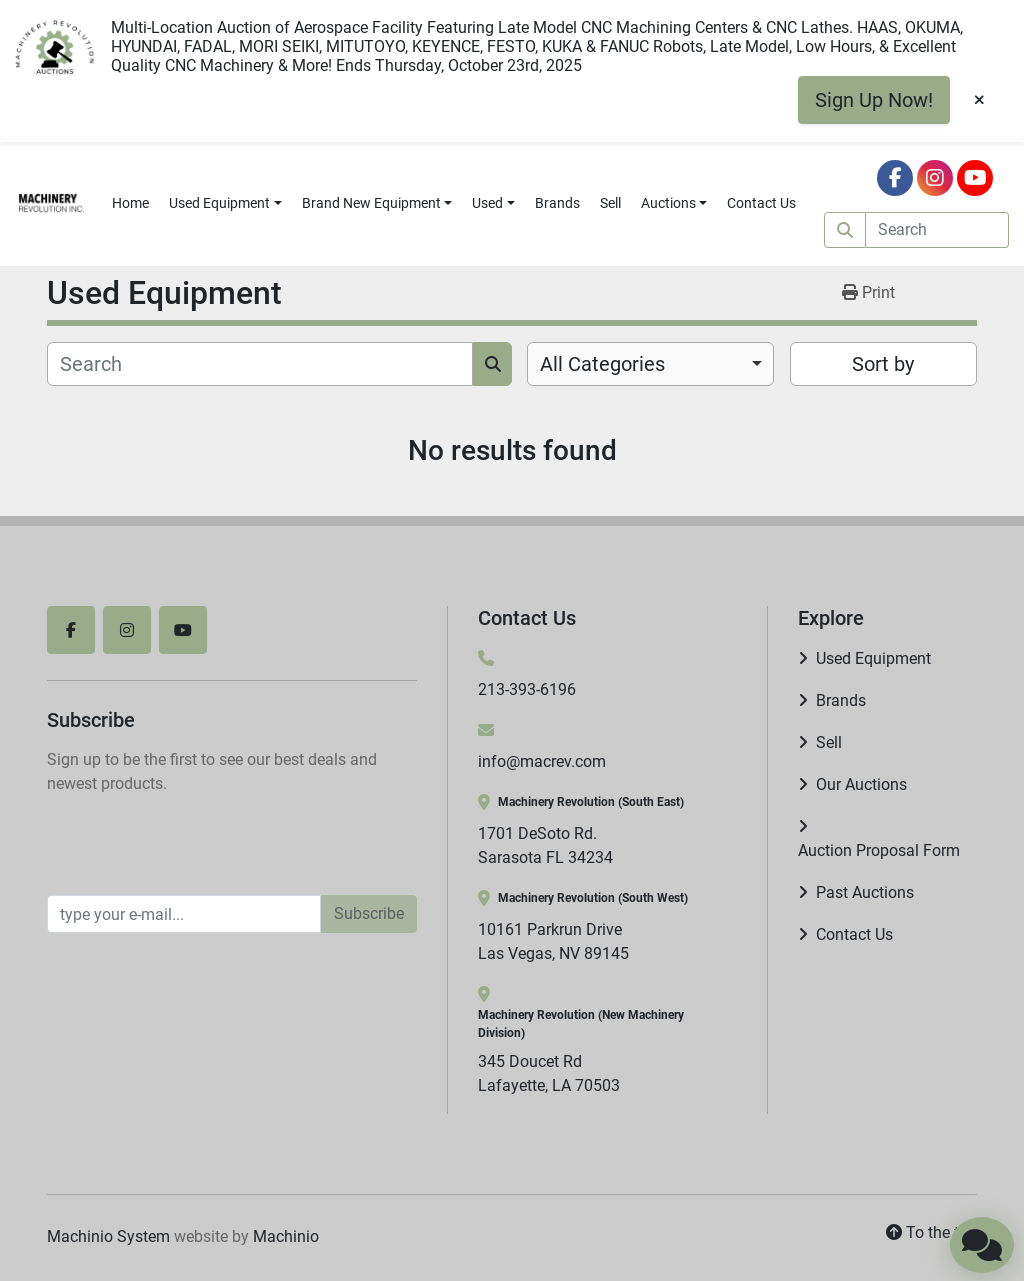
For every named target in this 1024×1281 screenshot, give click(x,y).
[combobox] (650, 364)
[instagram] (935, 178)
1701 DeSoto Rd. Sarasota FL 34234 (545, 845)
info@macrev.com (542, 761)
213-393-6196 (527, 689)
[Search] (937, 230)
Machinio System (108, 1236)
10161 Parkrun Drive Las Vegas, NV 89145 (553, 941)
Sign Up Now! (874, 100)
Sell (610, 203)
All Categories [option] (602, 364)
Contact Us (761, 203)
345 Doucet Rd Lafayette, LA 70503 (549, 1073)
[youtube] (975, 178)
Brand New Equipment (371, 203)
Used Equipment (219, 203)
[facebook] (895, 178)
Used (487, 203)
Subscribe (369, 913)
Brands (557, 203)
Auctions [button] (668, 203)
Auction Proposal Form (879, 850)
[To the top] (931, 1233)
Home (130, 203)
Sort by (883, 364)
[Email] (184, 914)
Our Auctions (861, 784)
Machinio (286, 1236)
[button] (225, 203)
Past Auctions (865, 892)
